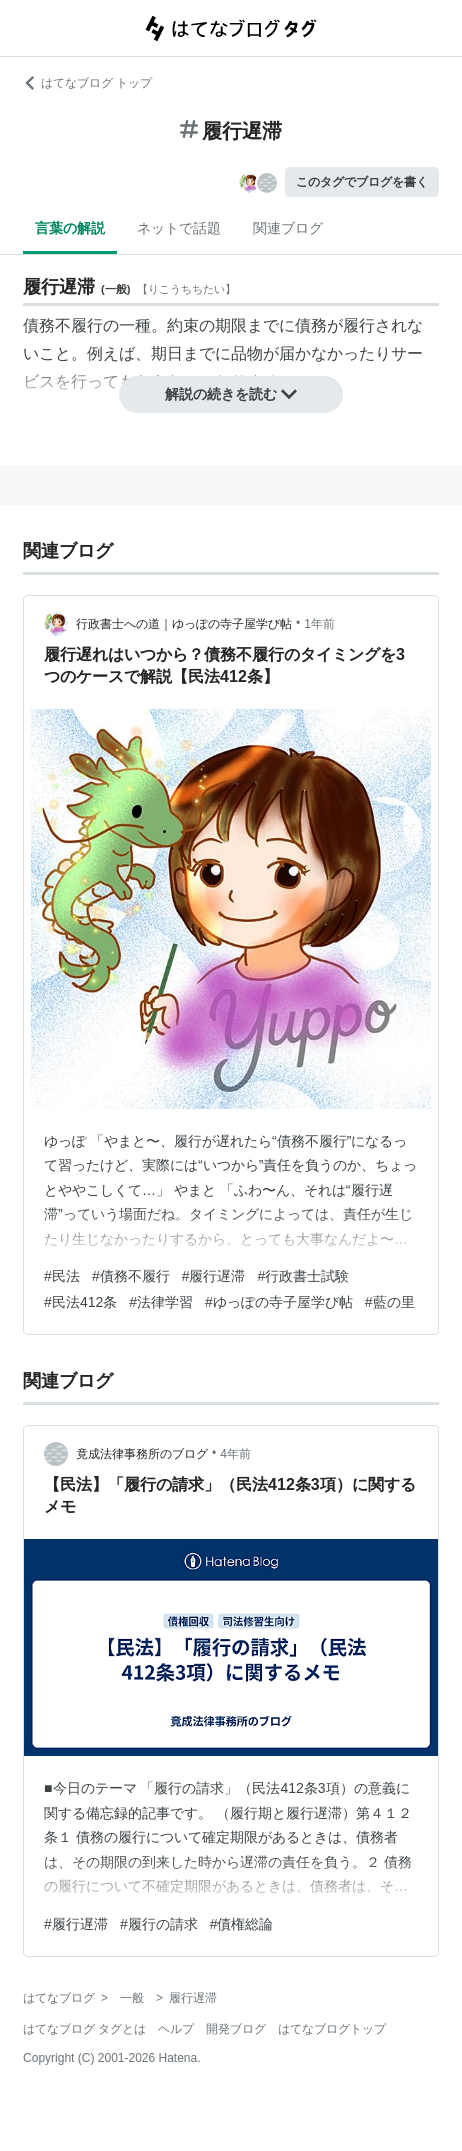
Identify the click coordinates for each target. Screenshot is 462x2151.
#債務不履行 (131, 1276)
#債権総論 (242, 1924)
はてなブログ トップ (87, 83)
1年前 (319, 624)
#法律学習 (161, 1302)
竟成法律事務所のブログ (142, 1454)
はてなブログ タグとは (84, 2029)
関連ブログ (288, 228)
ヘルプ (176, 2029)
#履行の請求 (159, 1924)
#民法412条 (80, 1302)
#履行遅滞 (214, 1276)
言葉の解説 (70, 228)
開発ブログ (236, 2029)
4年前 (235, 1454)
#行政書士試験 (303, 1276)
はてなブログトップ (332, 2029)
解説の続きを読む (231, 394)
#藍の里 (390, 1302)
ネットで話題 (179, 228)
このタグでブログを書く (362, 182)
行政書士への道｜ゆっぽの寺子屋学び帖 (184, 624)
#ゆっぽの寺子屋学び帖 (279, 1302)
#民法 (62, 1276)
